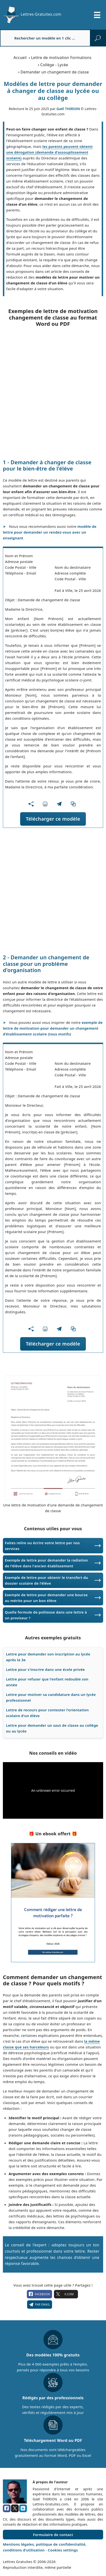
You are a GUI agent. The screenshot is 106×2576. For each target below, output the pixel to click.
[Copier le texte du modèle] (74, 803)
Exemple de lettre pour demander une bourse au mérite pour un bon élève (46, 1597)
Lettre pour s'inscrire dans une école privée (45, 1669)
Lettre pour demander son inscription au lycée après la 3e (48, 1657)
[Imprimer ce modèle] (46, 803)
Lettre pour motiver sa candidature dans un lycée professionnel (51, 1697)
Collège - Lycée (54, 64)
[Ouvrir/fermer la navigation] (97, 15)
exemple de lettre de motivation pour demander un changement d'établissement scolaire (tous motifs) (53, 1028)
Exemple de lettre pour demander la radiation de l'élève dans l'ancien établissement (46, 1563)
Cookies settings (63, 2550)
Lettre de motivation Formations (61, 57)
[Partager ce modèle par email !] (60, 803)
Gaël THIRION (68, 108)
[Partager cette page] (32, 803)
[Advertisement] (53, 393)
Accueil (20, 57)
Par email (39, 2304)
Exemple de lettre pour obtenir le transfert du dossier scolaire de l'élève (46, 1580)
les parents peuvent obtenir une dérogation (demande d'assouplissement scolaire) (49, 152)
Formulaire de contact (53, 2534)
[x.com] (15, 2508)
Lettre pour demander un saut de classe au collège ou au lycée (52, 1728)
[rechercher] (98, 38)
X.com (66, 2294)
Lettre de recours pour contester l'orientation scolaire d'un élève (47, 1712)
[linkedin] (23, 2508)
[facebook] (7, 2508)
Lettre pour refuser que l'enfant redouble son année (47, 1682)
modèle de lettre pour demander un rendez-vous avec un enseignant (49, 532)
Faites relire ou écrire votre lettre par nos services (42, 1545)
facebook (39, 2294)
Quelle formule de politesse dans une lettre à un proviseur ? (46, 1615)
